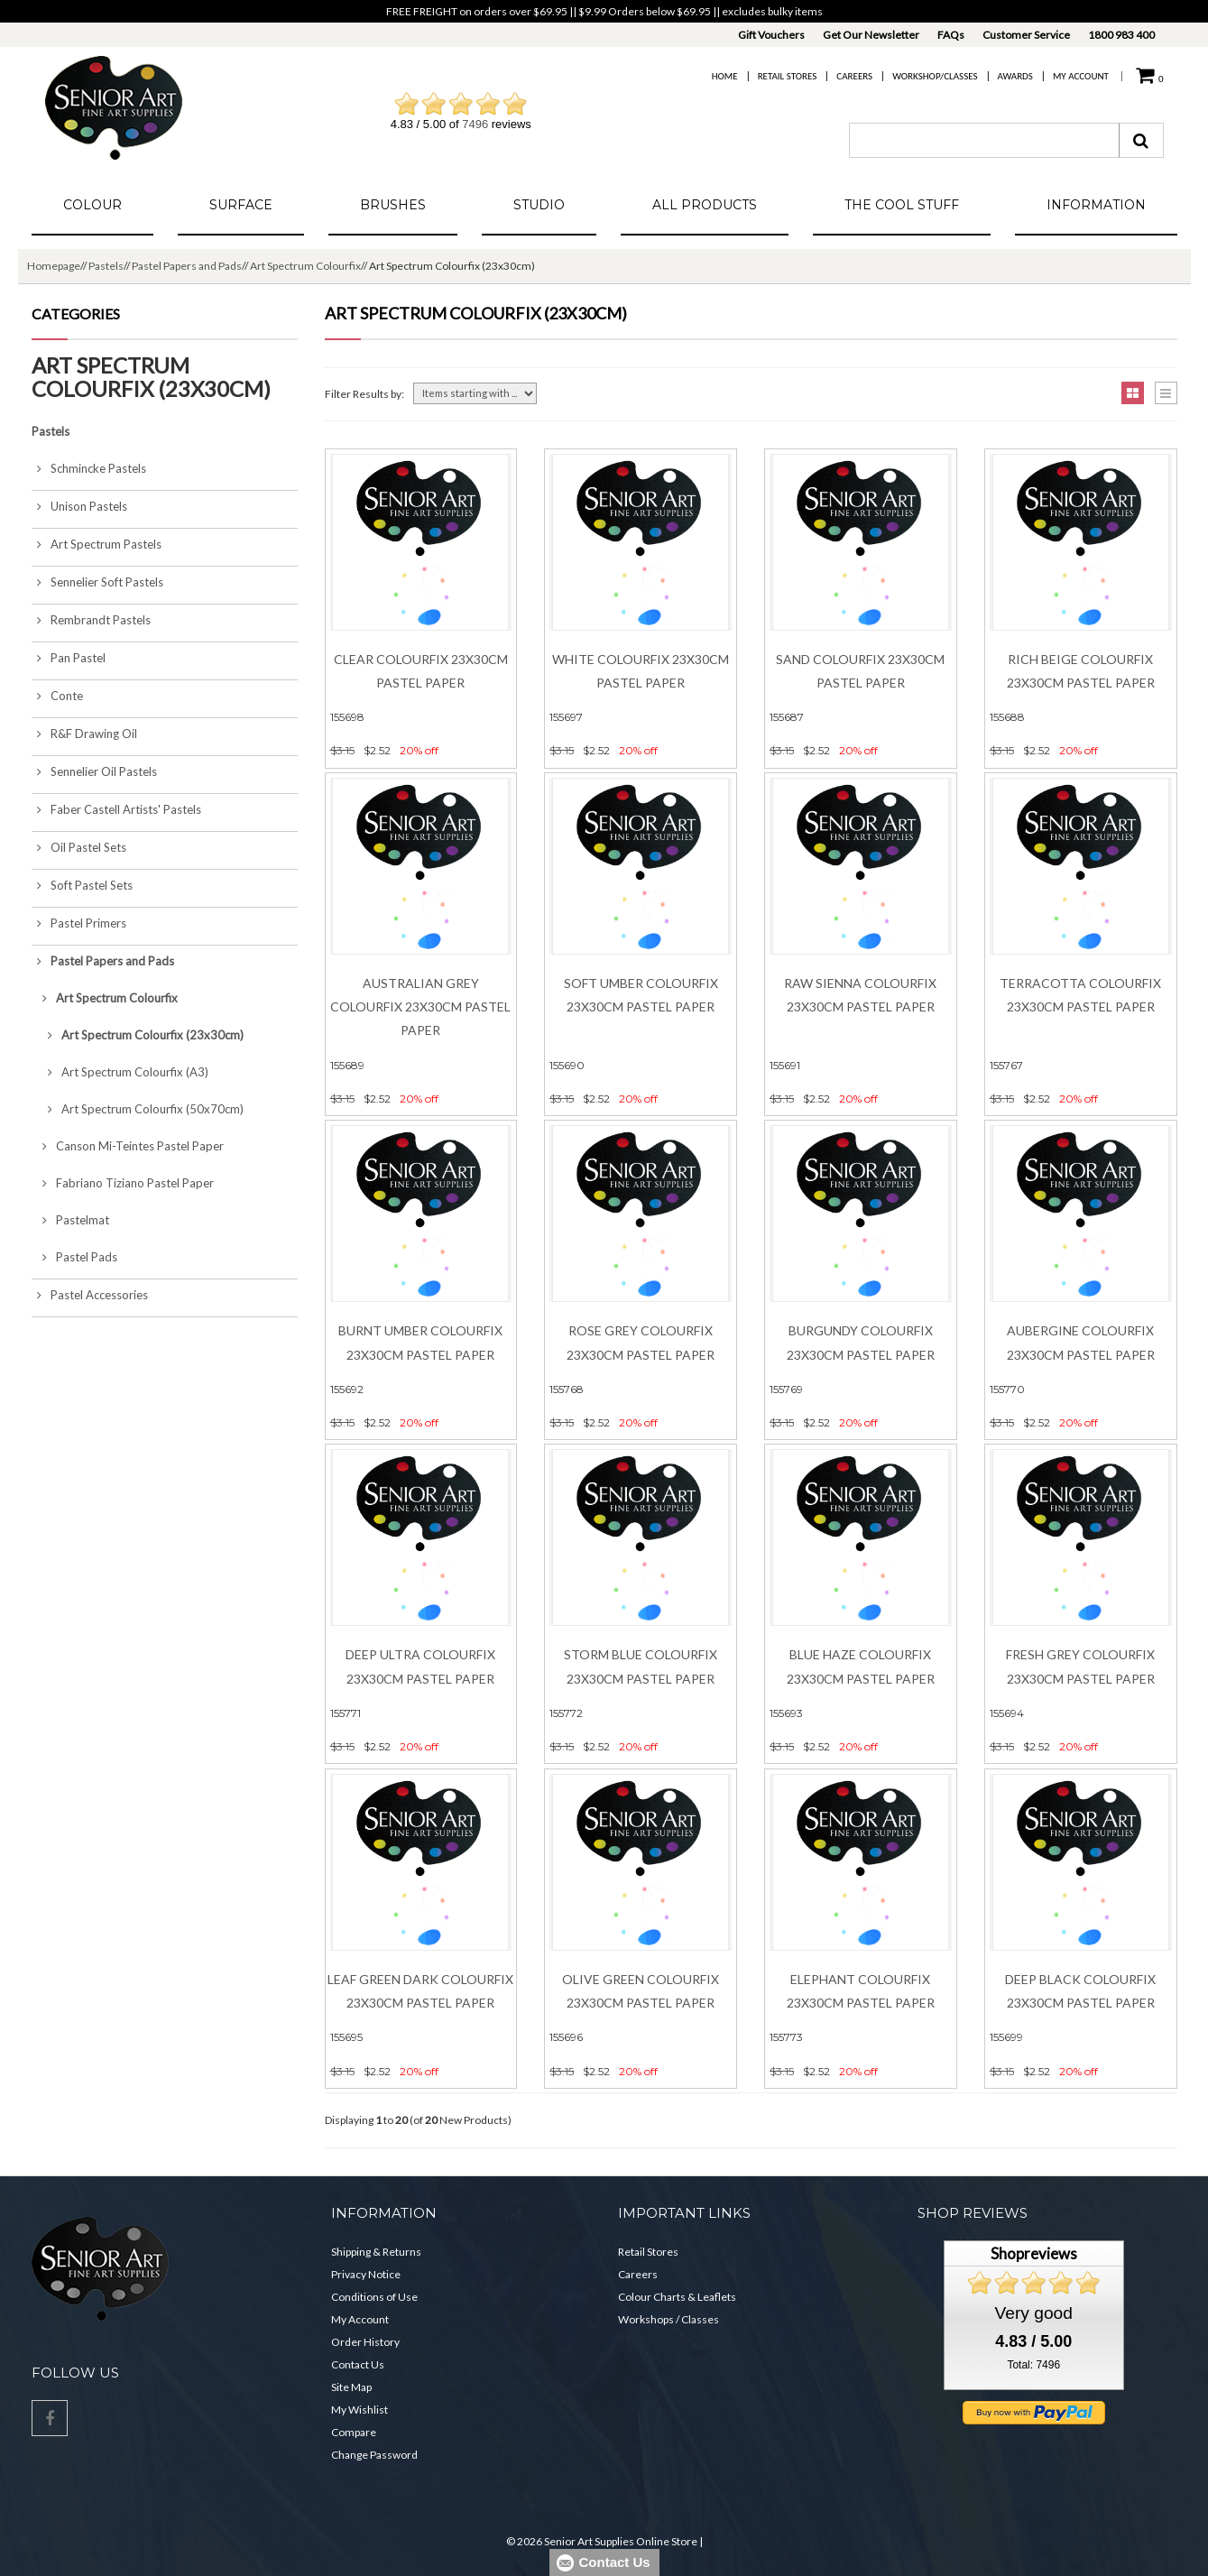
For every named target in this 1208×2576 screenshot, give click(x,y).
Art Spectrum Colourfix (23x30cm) (138, 1035)
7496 (475, 124)
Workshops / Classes (668, 2319)
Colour (92, 205)
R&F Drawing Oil (84, 733)
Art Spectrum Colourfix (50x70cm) (138, 1109)
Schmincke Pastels (89, 468)
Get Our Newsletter (871, 35)
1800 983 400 (1121, 35)
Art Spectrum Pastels (96, 544)
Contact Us (357, 2364)
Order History (365, 2342)
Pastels (106, 265)
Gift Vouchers (771, 35)
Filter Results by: (364, 394)
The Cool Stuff (901, 205)
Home (725, 76)
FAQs (950, 35)
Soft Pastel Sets (82, 885)
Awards (1015, 76)
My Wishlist (359, 2409)
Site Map (351, 2387)
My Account (1081, 76)
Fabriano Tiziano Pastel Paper (123, 1183)
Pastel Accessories (90, 1295)
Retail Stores (787, 76)
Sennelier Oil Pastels (94, 771)
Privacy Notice (366, 2274)
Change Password (374, 2454)
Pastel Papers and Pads (187, 265)
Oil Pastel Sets (79, 847)
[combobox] (984, 140)
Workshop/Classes (934, 76)
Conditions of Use (374, 2297)
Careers (854, 76)
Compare (353, 2432)
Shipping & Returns (376, 2251)
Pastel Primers (79, 923)
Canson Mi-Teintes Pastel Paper (128, 1146)
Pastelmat (70, 1220)
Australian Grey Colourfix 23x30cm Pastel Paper (420, 1007)
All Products (704, 205)
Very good (1034, 2313)
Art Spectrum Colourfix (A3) (120, 1072)
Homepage (53, 265)
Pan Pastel (69, 658)
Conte (57, 695)
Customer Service (1026, 35)
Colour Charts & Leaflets (677, 2297)
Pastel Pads (74, 1257)
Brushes (393, 205)
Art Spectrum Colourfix (305, 265)
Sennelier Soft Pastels (97, 582)
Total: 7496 (1033, 2365)
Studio (539, 205)
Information (1096, 205)
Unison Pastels (79, 506)
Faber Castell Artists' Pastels (116, 809)
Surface (240, 205)
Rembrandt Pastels (91, 620)
